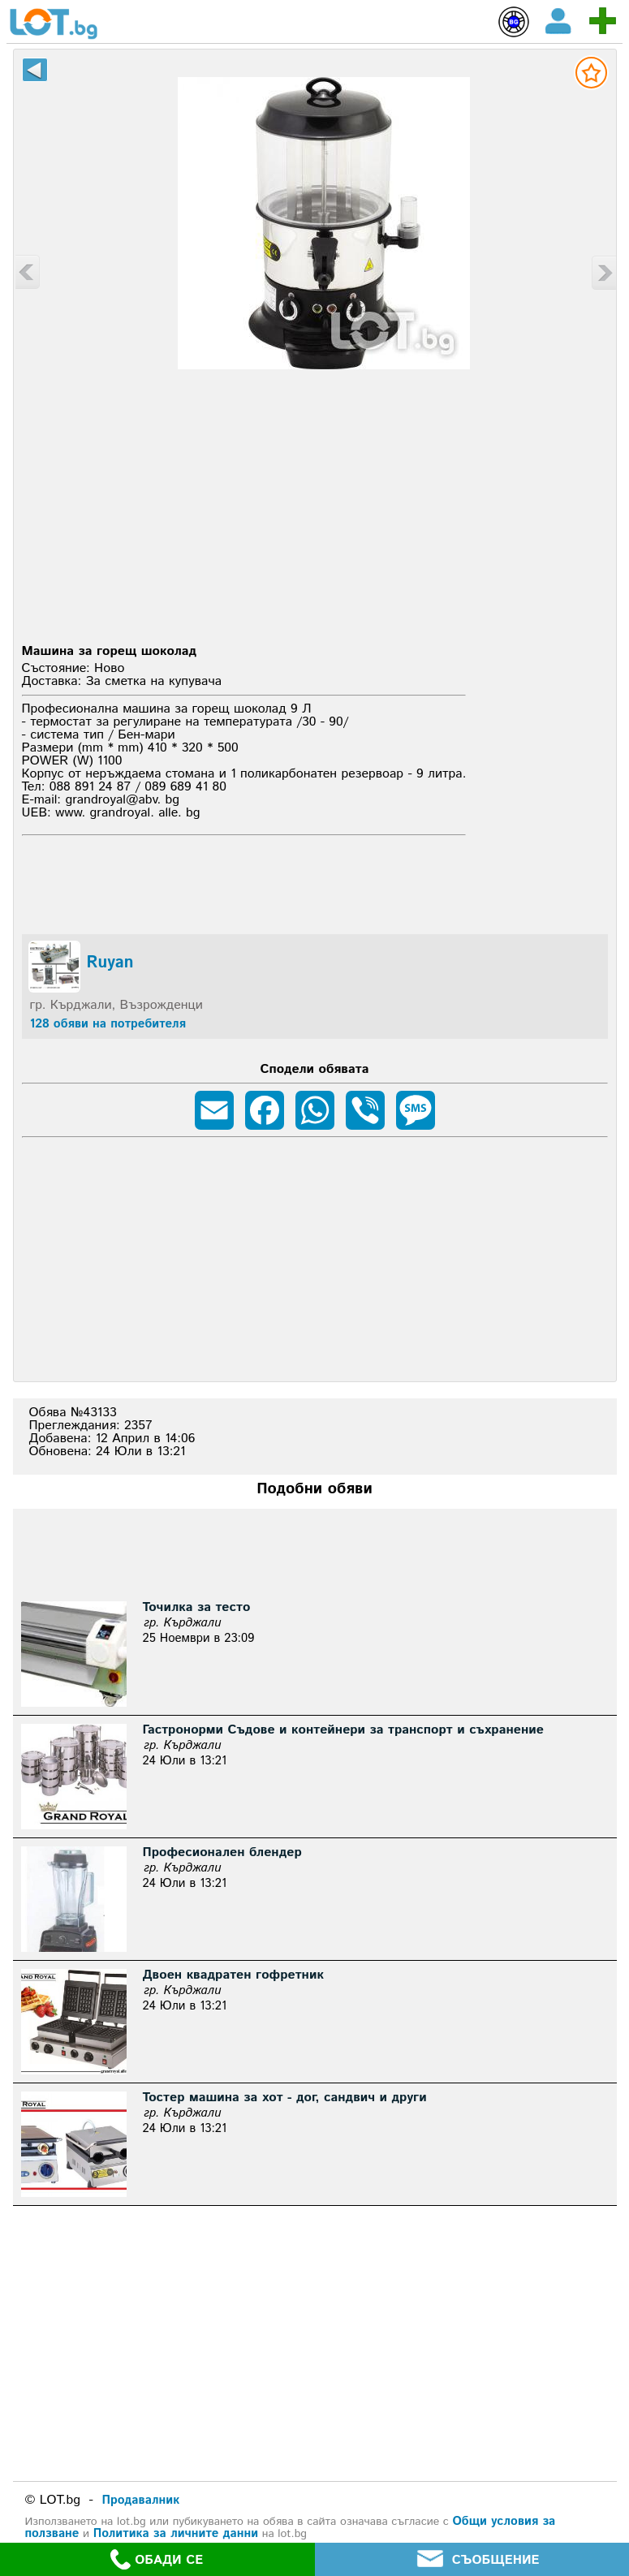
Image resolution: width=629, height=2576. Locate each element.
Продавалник (141, 2500)
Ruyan (110, 963)
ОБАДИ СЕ (156, 2559)
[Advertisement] (314, 515)
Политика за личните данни (175, 2533)
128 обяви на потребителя (108, 1023)
